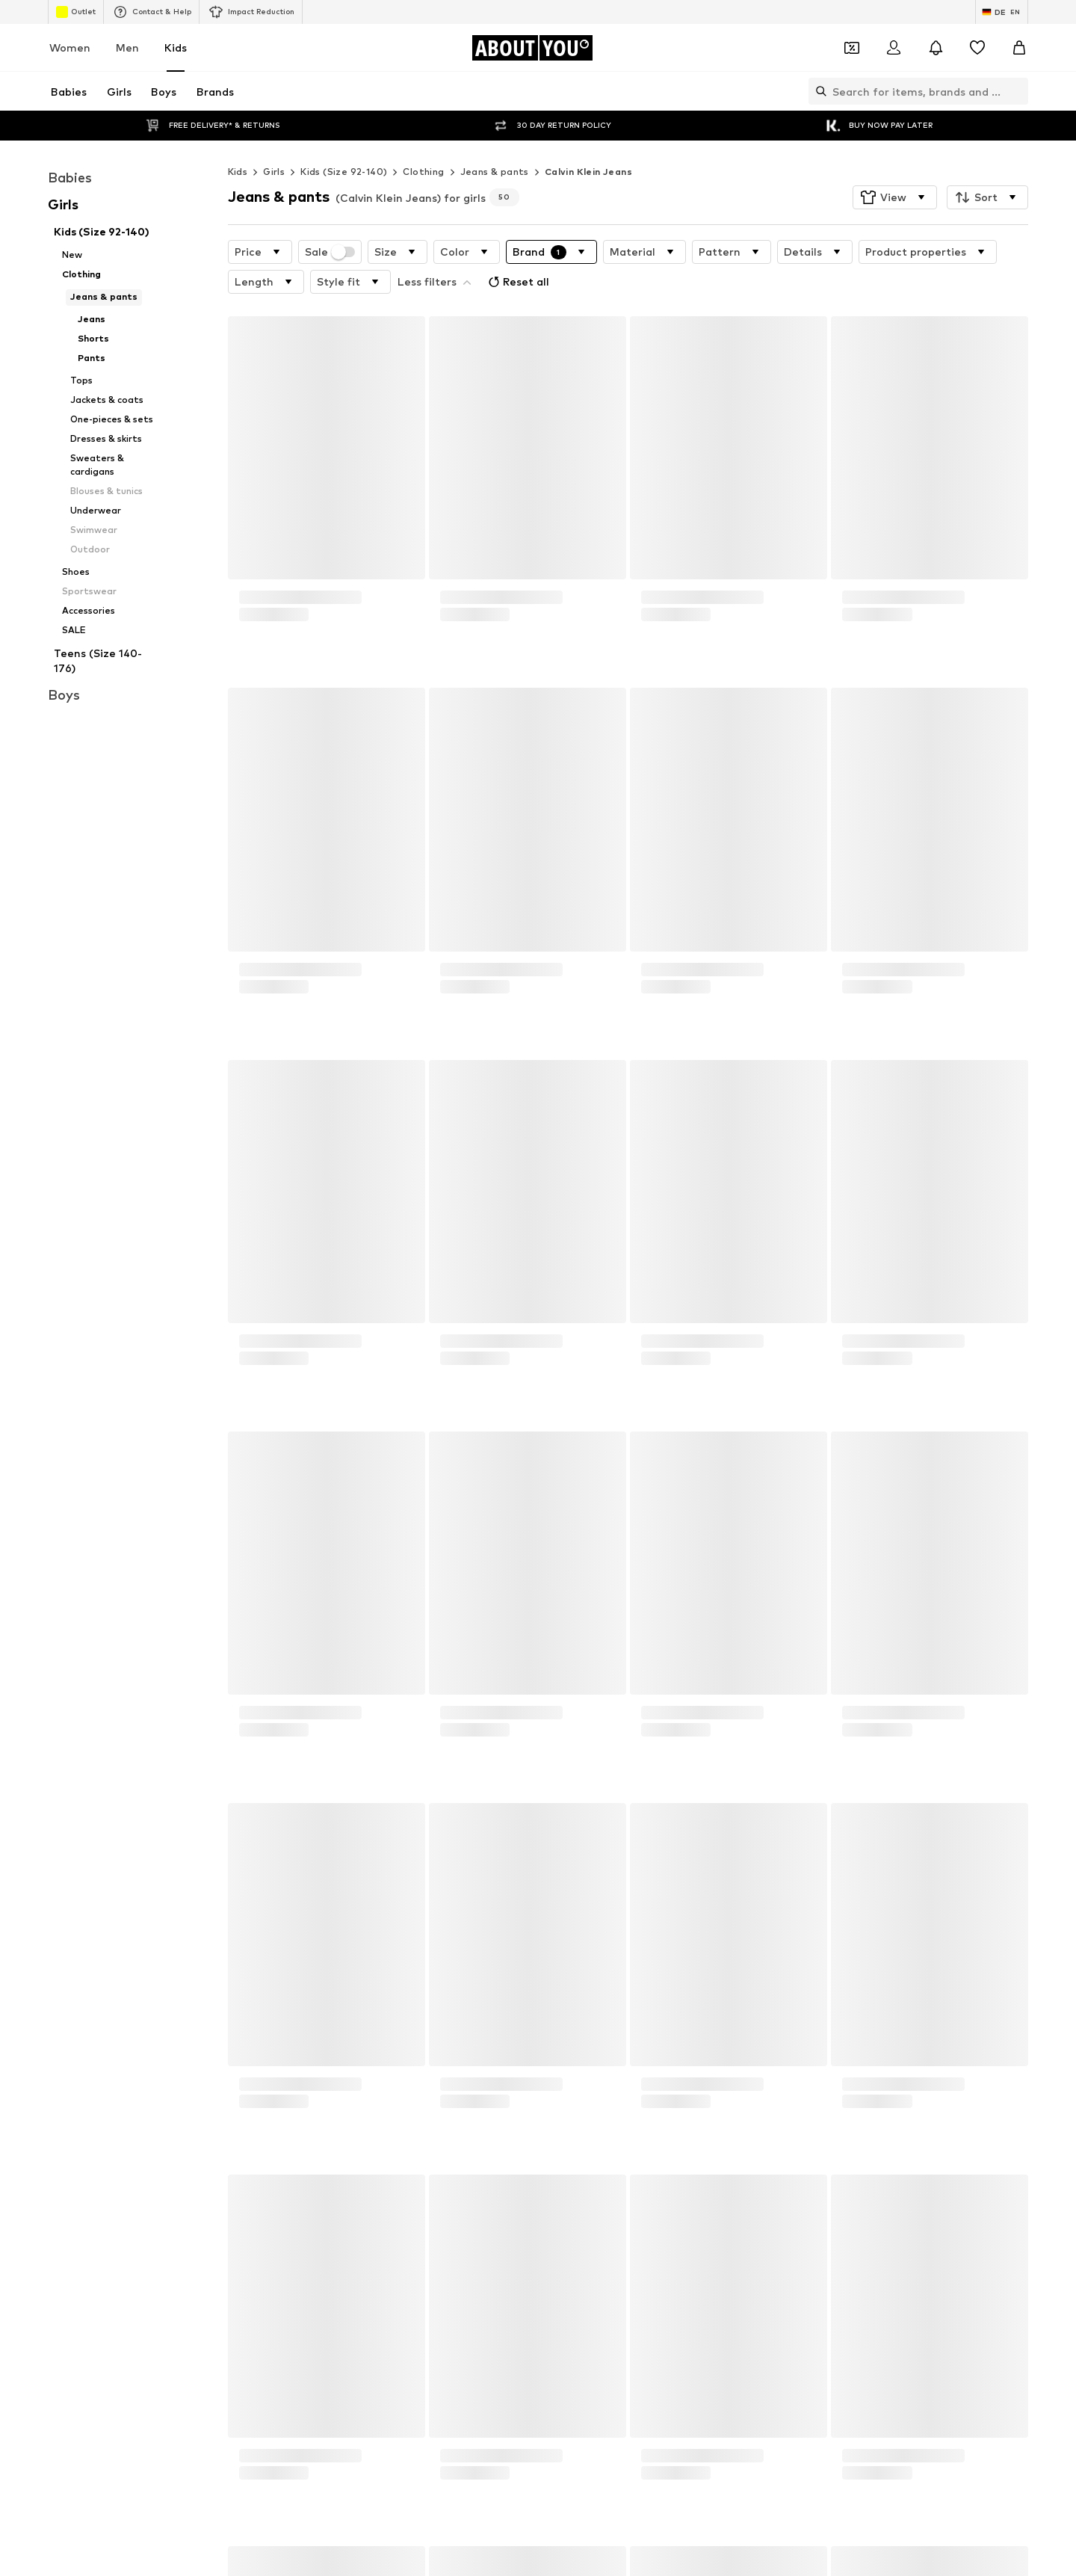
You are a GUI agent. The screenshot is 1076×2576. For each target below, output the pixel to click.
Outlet (76, 12)
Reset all (517, 252)
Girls (274, 141)
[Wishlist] (977, 48)
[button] (895, 167)
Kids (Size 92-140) (343, 141)
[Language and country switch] (1001, 12)
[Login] (894, 48)
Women (69, 47)
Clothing (423, 141)
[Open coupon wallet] (852, 48)
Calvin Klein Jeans (588, 141)
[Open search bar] (817, 91)
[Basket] (1019, 48)
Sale (330, 222)
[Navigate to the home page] (532, 48)
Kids (175, 47)
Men (127, 47)
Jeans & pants (494, 141)
